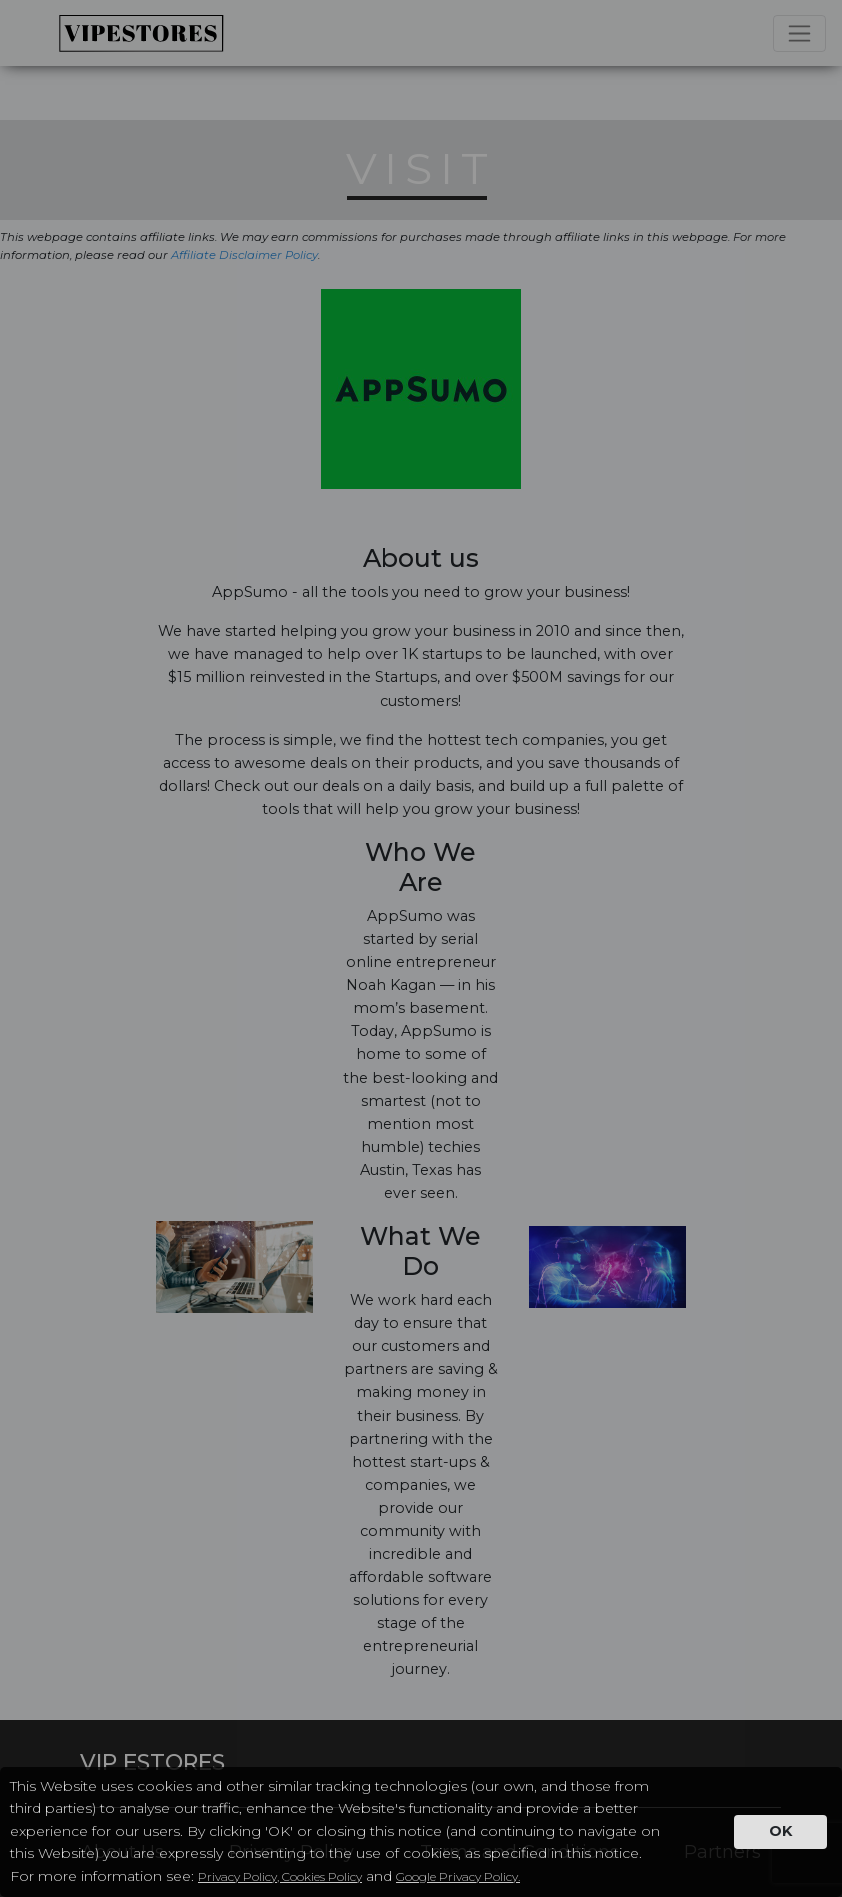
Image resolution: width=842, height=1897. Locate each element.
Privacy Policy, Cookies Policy (280, 1876)
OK (780, 1831)
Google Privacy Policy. (458, 1876)
